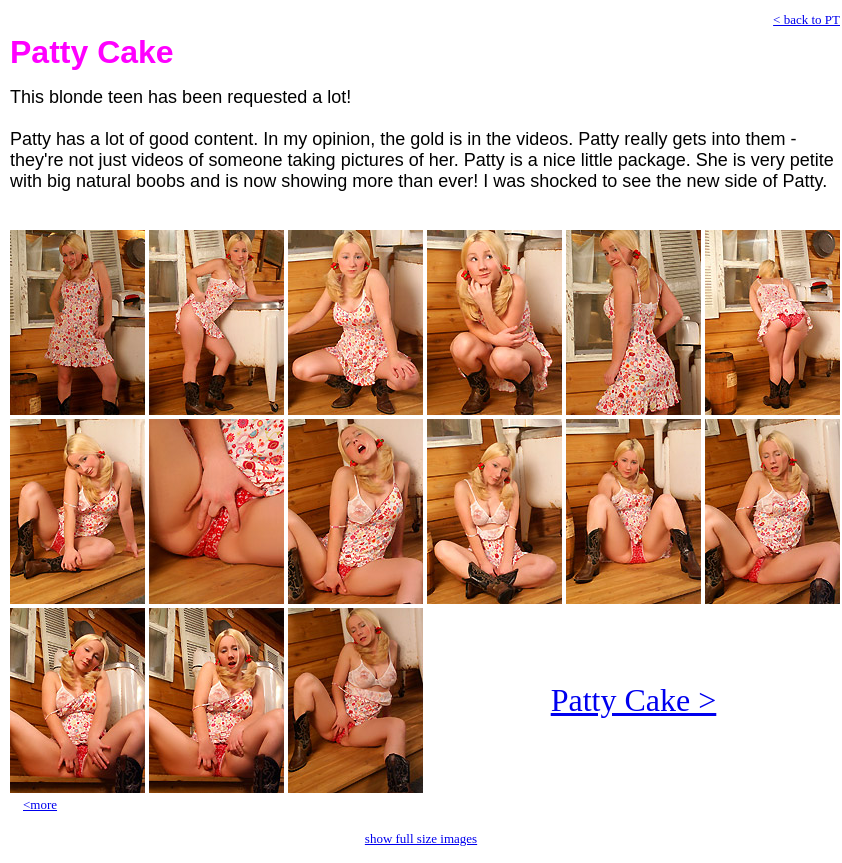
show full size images (421, 838)
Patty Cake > (634, 700)
